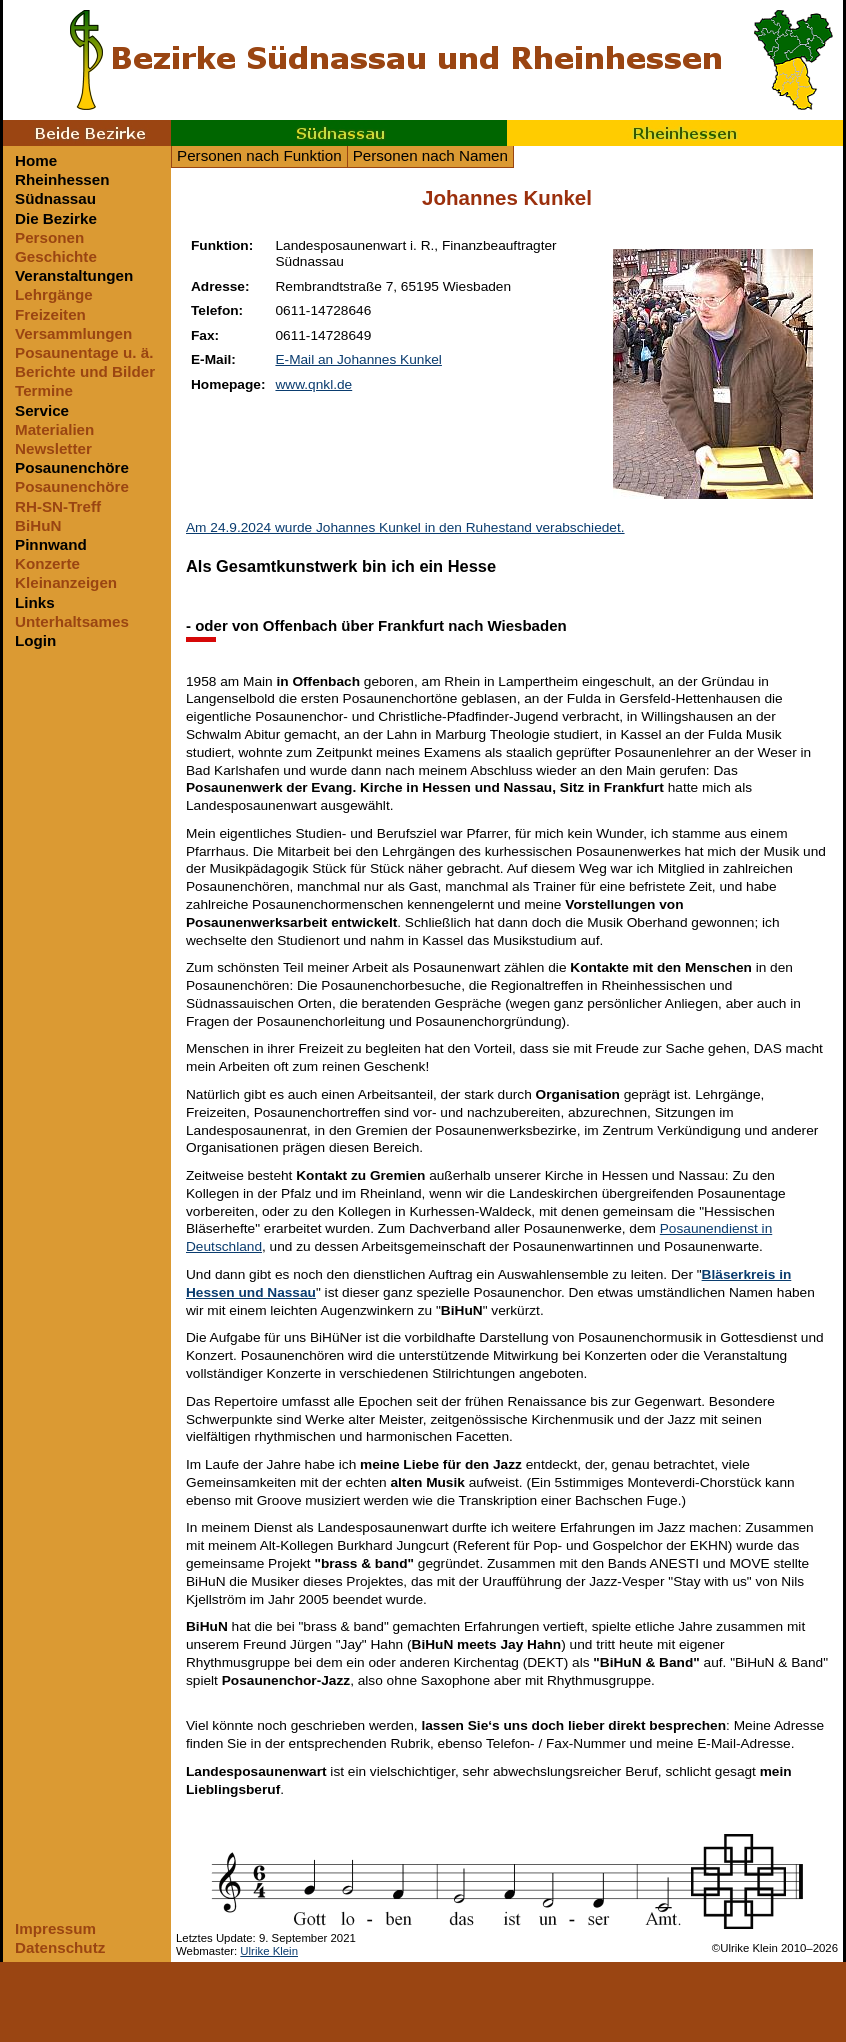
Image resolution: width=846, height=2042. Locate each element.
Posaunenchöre (72, 467)
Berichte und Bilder (85, 371)
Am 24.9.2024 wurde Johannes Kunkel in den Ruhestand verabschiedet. (405, 527)
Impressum (55, 1928)
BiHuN (38, 525)
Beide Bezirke (87, 133)
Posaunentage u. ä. (84, 352)
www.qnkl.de (313, 384)
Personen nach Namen (430, 155)
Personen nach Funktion (259, 155)
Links (35, 602)
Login (35, 640)
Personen (49, 237)
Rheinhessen (675, 133)
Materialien (54, 429)
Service (42, 410)
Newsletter (53, 448)
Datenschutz (60, 1947)
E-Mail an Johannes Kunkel (358, 359)
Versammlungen (73, 333)
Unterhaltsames (72, 621)
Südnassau (339, 133)
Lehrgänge (54, 294)
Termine (44, 390)
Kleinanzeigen (66, 582)
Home (36, 160)
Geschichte (56, 256)
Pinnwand (51, 544)
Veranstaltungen (74, 275)
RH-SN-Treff (58, 506)
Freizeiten (50, 314)
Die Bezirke (56, 218)
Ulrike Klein (269, 1951)
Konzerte (47, 563)
